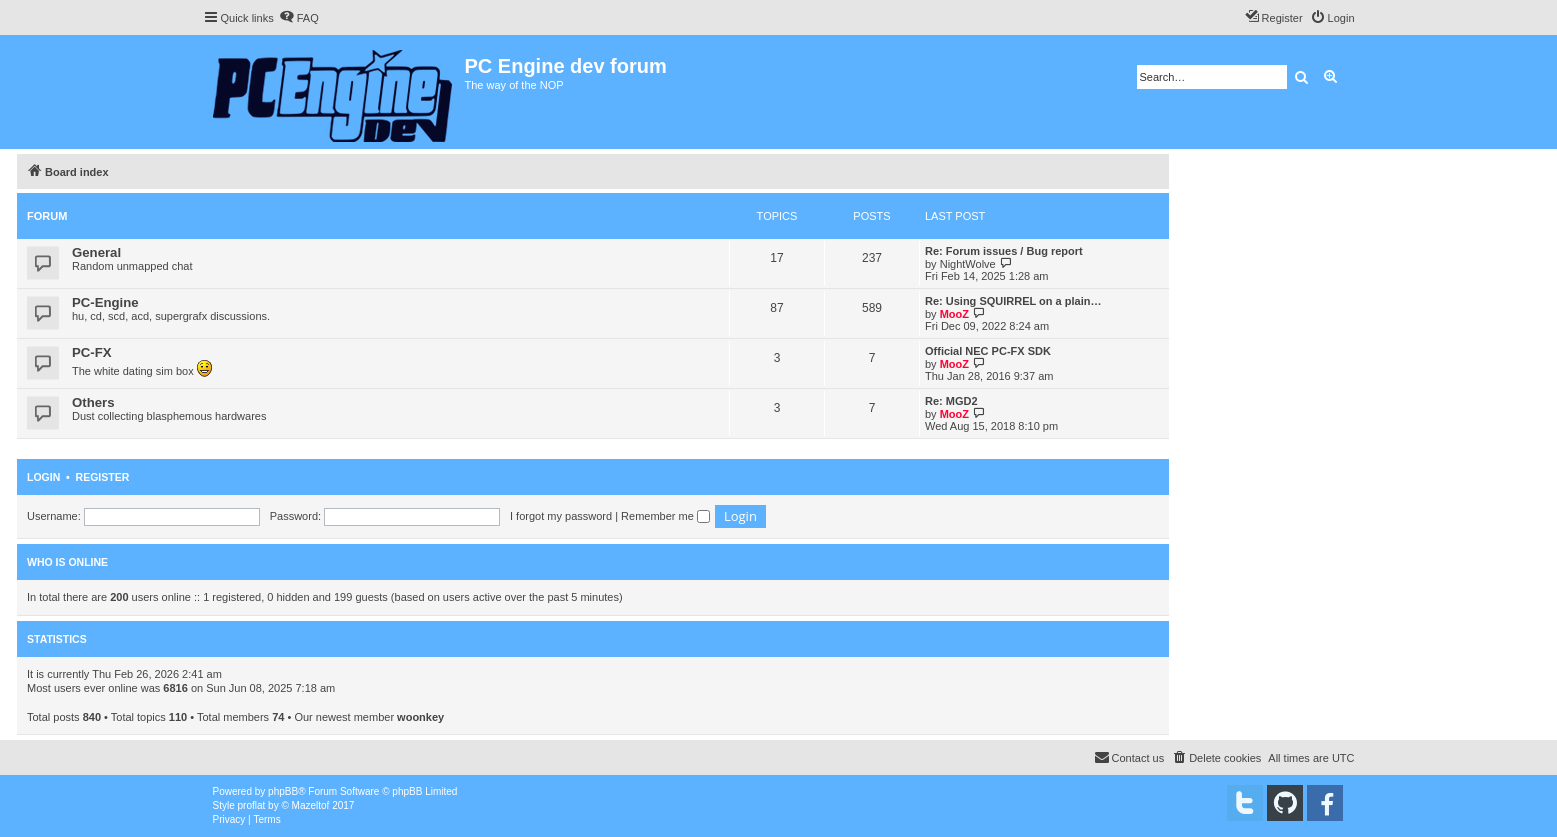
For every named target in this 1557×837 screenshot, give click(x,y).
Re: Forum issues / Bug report (1004, 251)
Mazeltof (311, 805)
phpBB (283, 791)
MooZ (954, 314)
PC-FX (92, 352)
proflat (252, 805)
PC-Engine (105, 302)
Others (93, 402)
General (96, 252)
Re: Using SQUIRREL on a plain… (1013, 301)
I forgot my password (561, 516)
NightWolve (968, 264)
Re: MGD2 (951, 401)
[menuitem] (299, 18)
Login (43, 477)
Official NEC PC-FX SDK (988, 351)
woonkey (420, 717)
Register (103, 477)
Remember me (665, 516)
